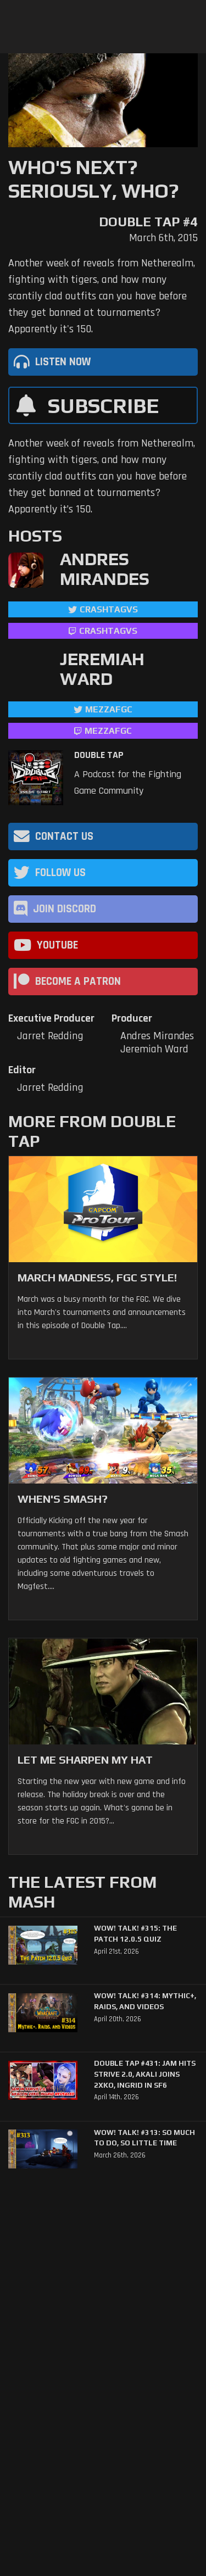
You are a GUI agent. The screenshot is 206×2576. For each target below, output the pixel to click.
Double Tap (99, 755)
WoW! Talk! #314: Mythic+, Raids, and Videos (145, 2001)
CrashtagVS (109, 609)
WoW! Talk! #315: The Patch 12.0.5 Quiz (135, 1933)
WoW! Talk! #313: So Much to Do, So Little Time (144, 2138)
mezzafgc (108, 709)
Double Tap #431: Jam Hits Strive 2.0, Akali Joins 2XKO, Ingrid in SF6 (145, 2074)
